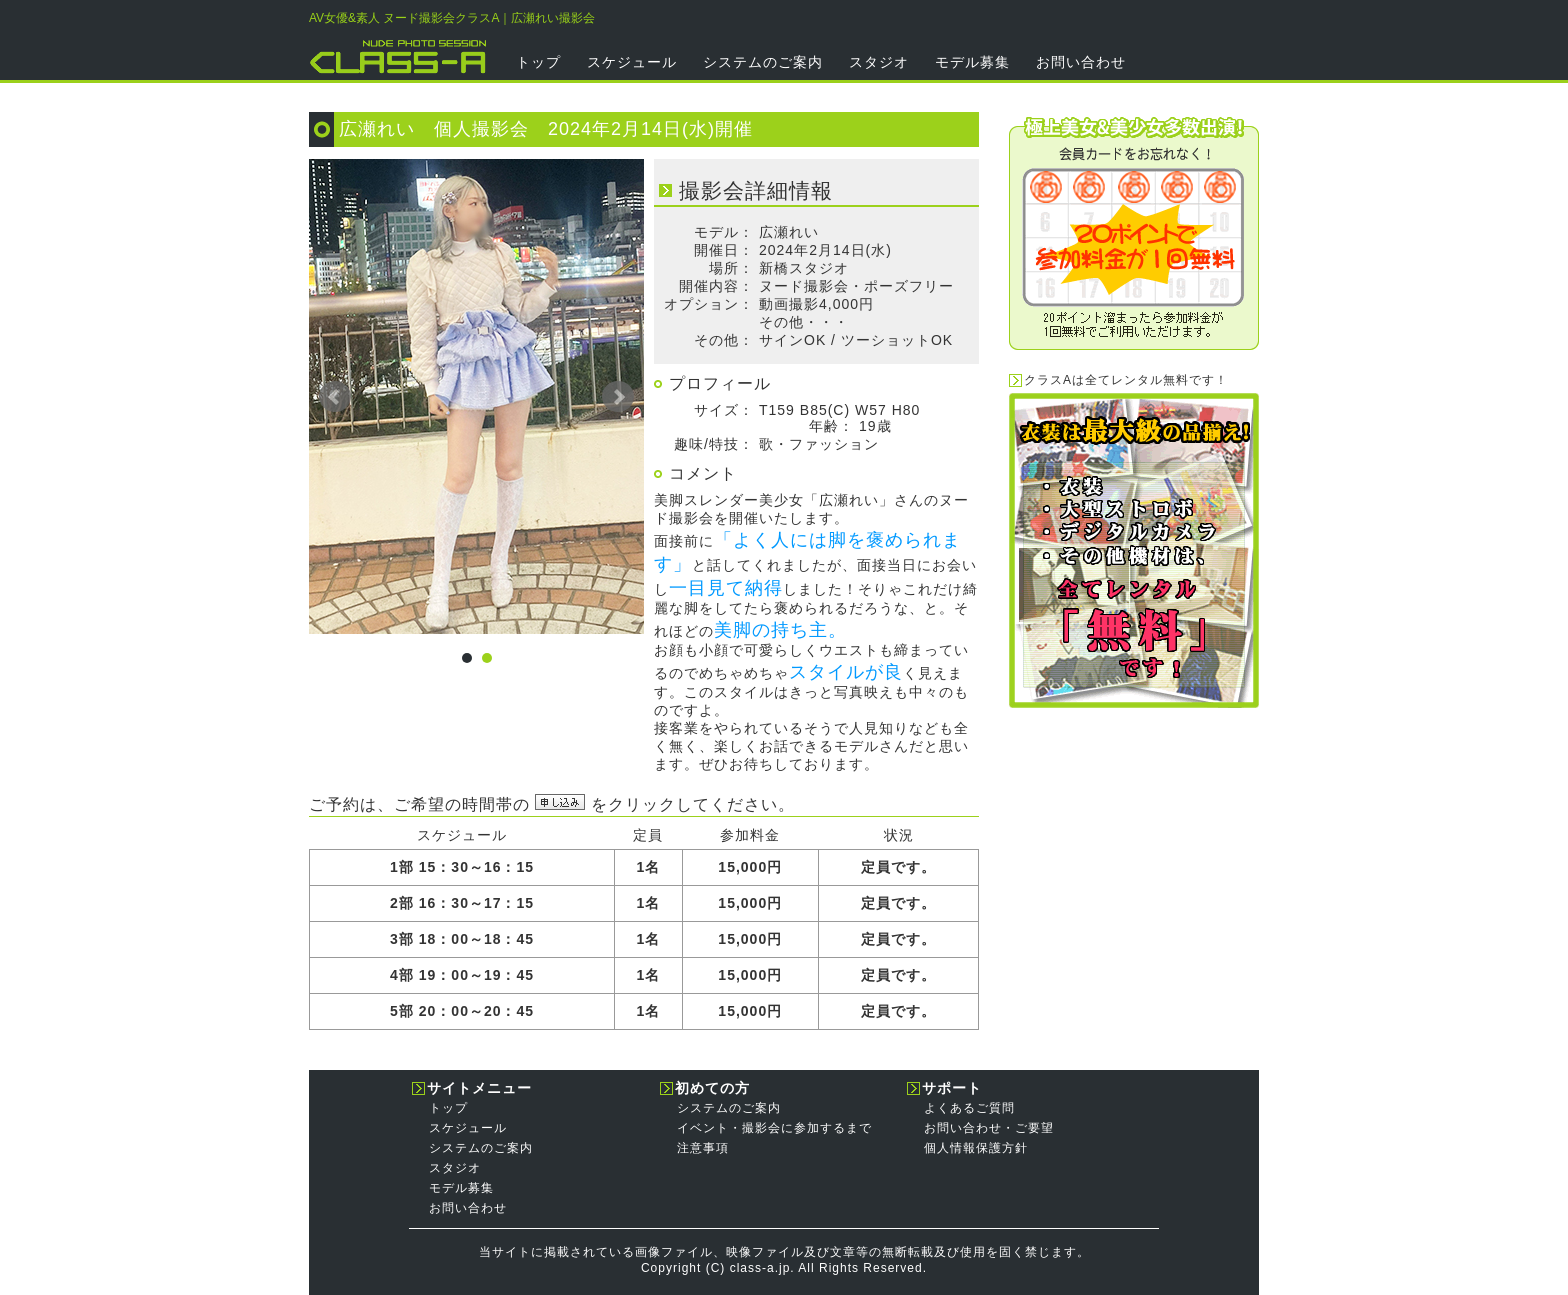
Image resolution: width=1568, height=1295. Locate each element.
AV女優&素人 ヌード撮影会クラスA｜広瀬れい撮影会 (452, 18)
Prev (335, 397)
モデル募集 (972, 62)
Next (618, 397)
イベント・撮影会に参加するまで (774, 1128)
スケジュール (632, 62)
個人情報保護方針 (976, 1148)
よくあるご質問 (969, 1108)
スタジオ (879, 62)
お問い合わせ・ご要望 (989, 1128)
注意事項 (703, 1148)
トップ (538, 62)
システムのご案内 (763, 62)
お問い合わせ (1081, 62)
